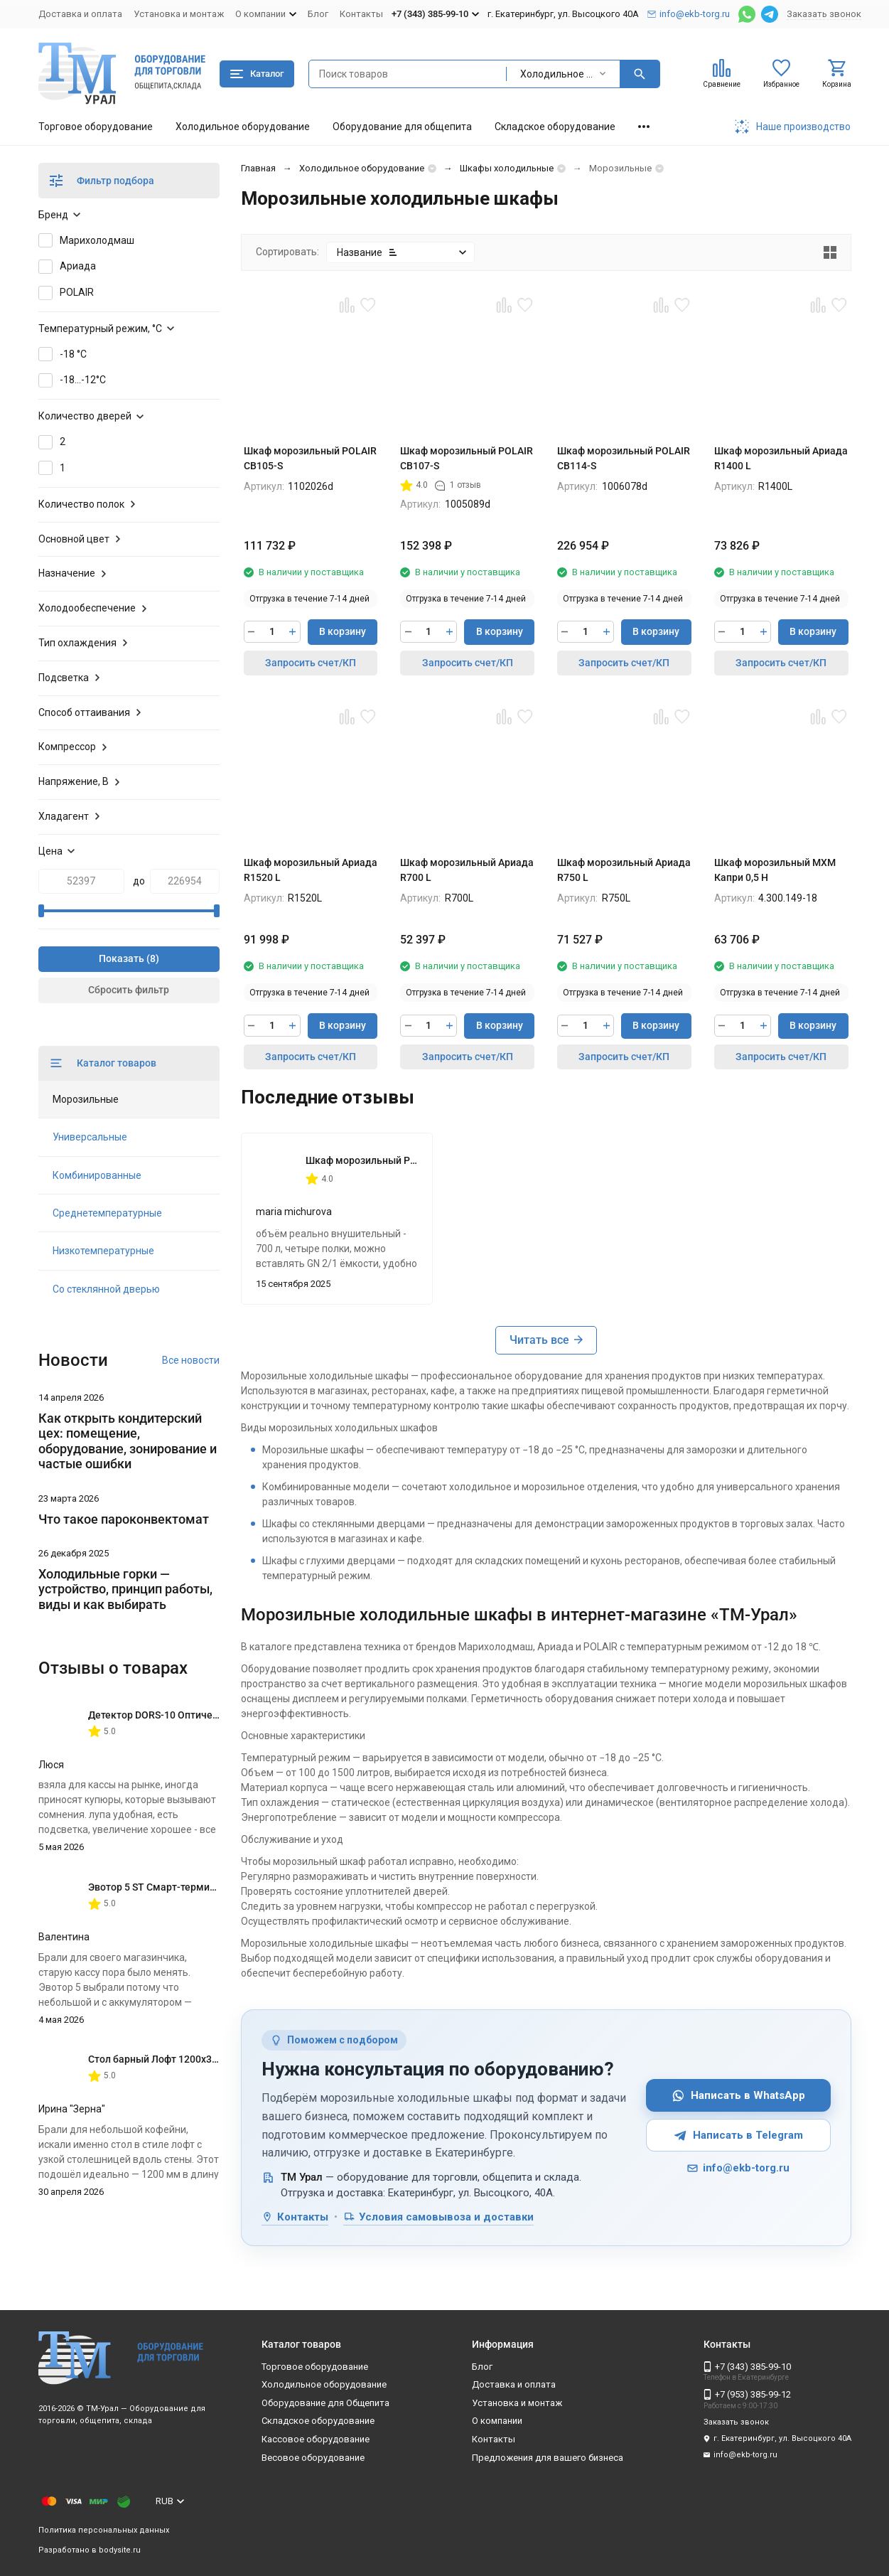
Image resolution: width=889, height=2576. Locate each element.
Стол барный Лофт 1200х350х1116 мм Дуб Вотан (203, 2059)
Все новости (191, 1360)
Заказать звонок (824, 14)
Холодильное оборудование (243, 126)
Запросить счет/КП (310, 662)
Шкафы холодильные (507, 168)
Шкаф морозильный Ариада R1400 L (781, 458)
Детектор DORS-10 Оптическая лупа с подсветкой (206, 1715)
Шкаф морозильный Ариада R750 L (624, 870)
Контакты (361, 14)
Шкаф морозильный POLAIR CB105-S (310, 458)
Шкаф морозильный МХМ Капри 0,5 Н (775, 870)
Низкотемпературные (103, 1250)
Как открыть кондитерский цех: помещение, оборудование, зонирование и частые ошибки (127, 1441)
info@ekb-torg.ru (738, 2167)
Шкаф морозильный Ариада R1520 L (310, 870)
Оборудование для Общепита (325, 2403)
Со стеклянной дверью (106, 1289)
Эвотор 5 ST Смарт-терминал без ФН (175, 1887)
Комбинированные (97, 1175)
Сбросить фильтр (128, 989)
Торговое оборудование (95, 126)
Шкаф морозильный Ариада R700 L (467, 870)
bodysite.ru (120, 2550)
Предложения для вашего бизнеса (547, 2457)
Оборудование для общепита (402, 126)
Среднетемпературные (107, 1213)
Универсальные (90, 1137)
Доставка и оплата (80, 14)
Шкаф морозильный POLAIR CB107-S (466, 458)
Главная (258, 168)
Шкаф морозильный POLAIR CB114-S (623, 458)
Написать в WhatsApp (738, 2095)
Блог (318, 14)
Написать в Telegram (738, 2135)
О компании (497, 2420)
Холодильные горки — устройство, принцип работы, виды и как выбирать (125, 1589)
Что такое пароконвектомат (123, 1519)
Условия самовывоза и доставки (438, 2217)
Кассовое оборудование (316, 2439)
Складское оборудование (555, 126)
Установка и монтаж (179, 14)
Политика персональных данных (103, 2530)
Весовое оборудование (313, 2457)
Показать (121, 958)
